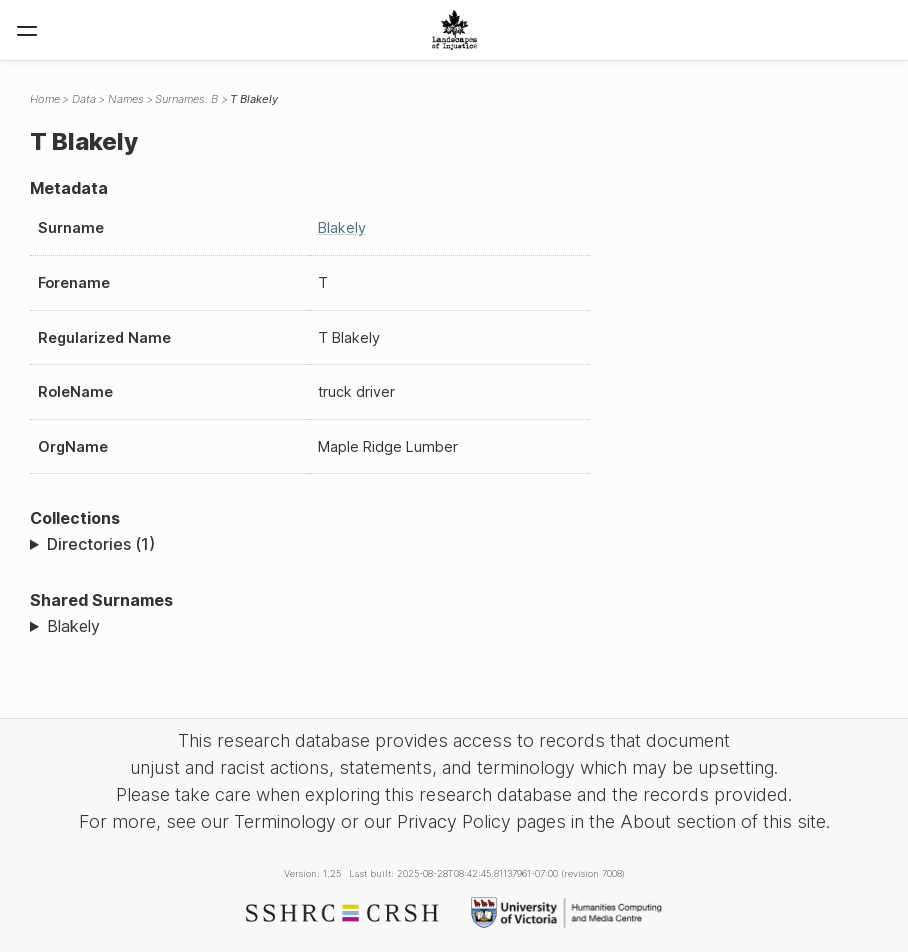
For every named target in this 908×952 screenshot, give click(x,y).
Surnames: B (186, 99)
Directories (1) (101, 544)
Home (45, 99)
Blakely (342, 227)
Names (126, 99)
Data (84, 99)
